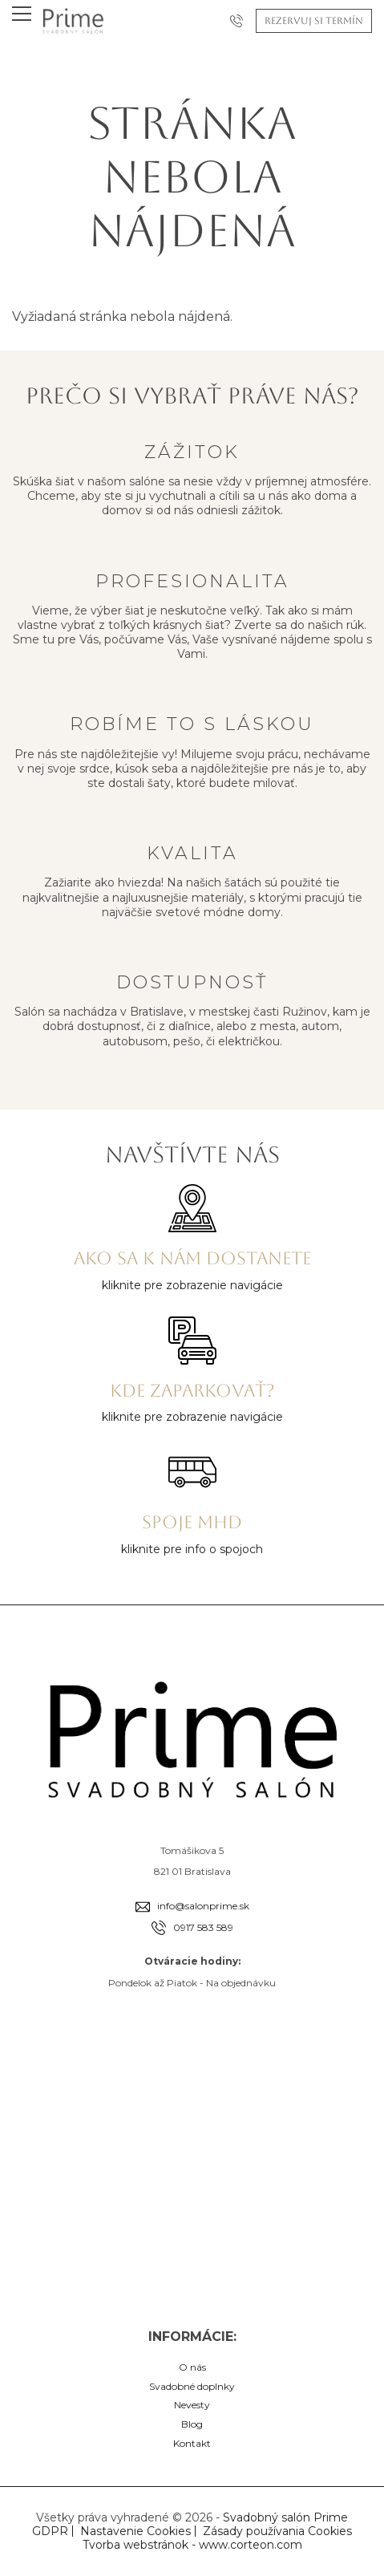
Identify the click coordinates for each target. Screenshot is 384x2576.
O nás (192, 2367)
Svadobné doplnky (192, 2386)
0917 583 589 (203, 1927)
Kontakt (192, 2443)
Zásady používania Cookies (277, 2531)
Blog (192, 2424)
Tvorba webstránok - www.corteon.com (192, 2544)
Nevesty (192, 2405)
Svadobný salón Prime (285, 2517)
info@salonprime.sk (203, 1906)
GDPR (50, 2531)
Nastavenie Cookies (135, 2531)
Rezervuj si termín (314, 20)
